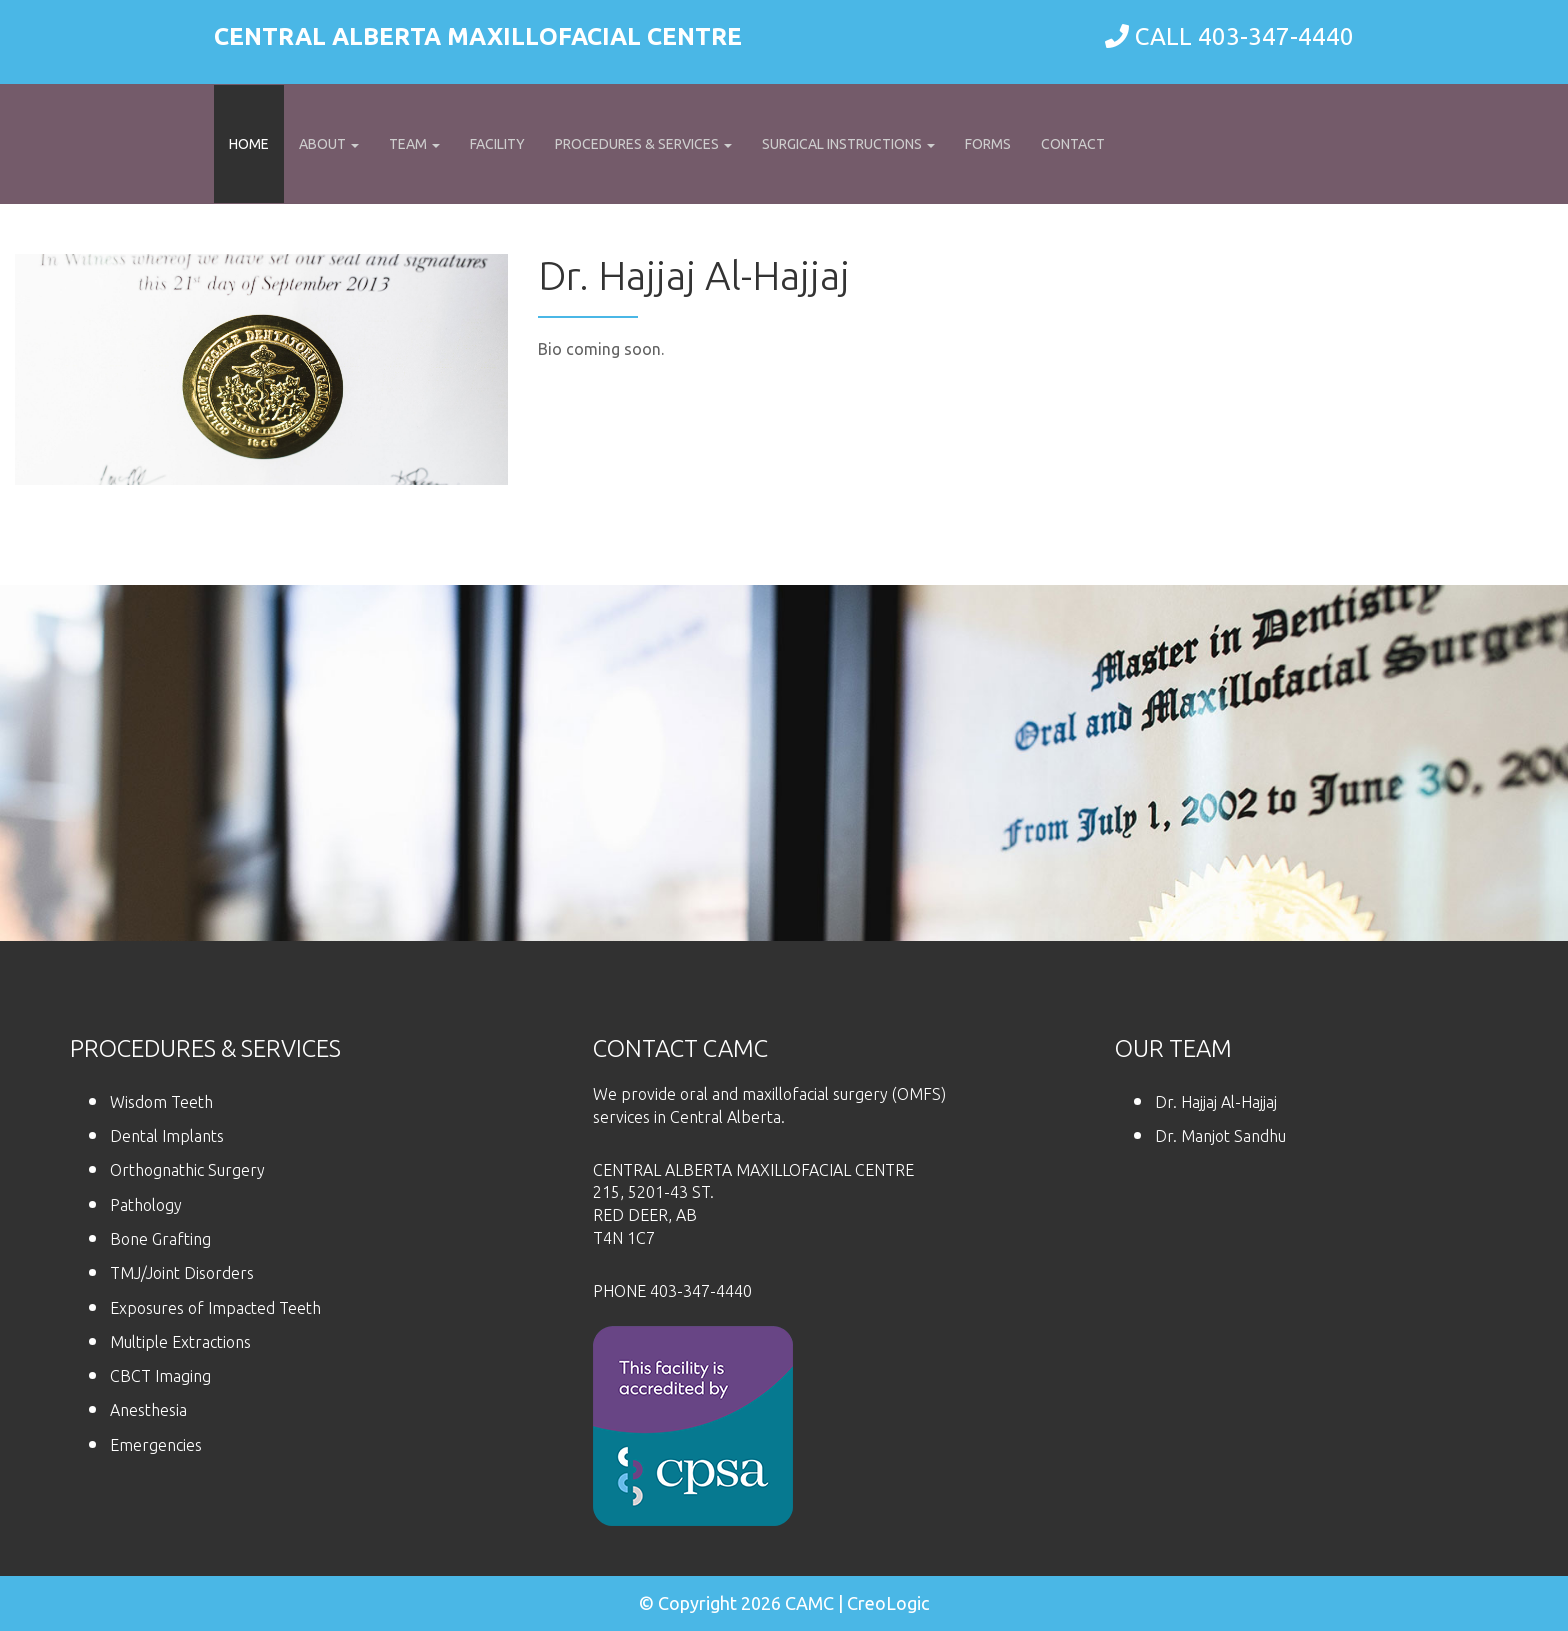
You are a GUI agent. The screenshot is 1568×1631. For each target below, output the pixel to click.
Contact (1073, 144)
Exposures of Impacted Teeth (215, 1308)
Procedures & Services (643, 144)
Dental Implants (167, 1136)
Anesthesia (148, 1410)
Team (414, 144)
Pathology (146, 1205)
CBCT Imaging (160, 1376)
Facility (497, 144)
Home (249, 144)
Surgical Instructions (848, 144)
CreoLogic (888, 1603)
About (329, 144)
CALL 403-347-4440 (1244, 36)
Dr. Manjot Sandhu (1220, 1136)
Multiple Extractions (180, 1342)
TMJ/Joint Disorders (182, 1273)
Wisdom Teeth (161, 1102)
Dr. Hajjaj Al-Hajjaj (1216, 1102)
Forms (988, 144)
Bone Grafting (160, 1239)
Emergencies (156, 1445)
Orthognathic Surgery (187, 1170)
